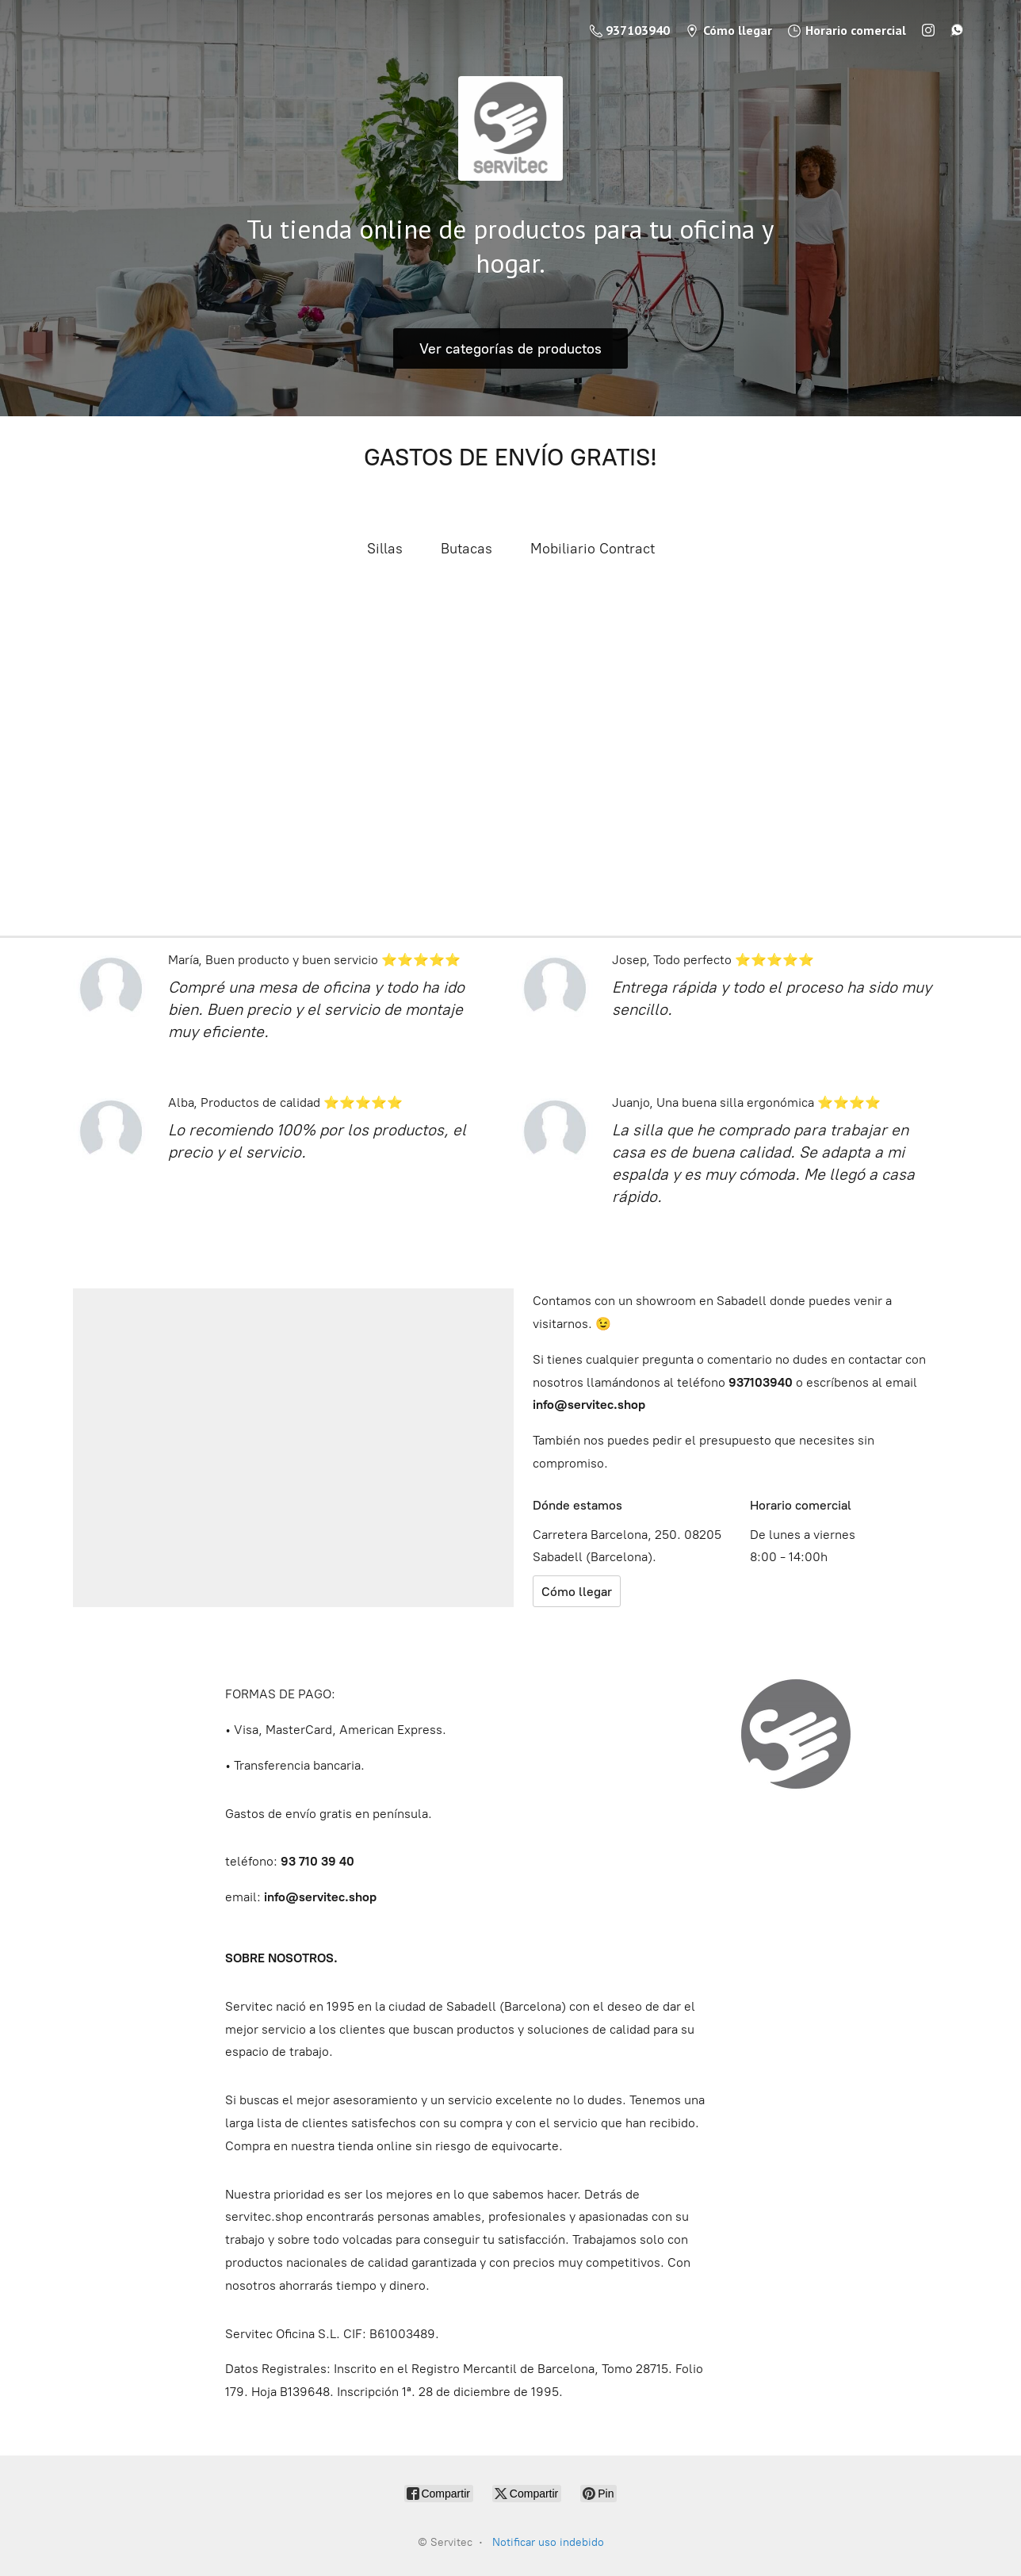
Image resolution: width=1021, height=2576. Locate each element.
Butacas (466, 548)
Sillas (385, 548)
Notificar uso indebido (548, 2542)
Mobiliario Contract (592, 548)
